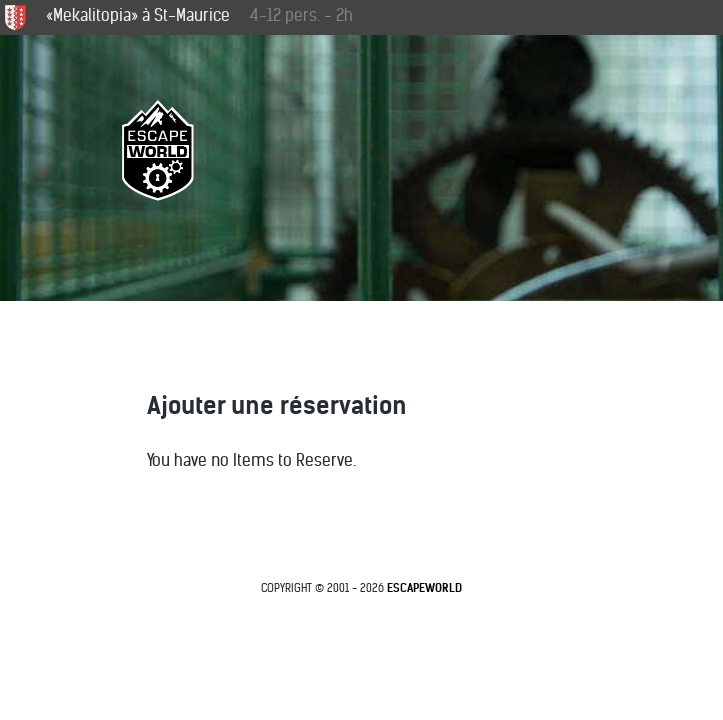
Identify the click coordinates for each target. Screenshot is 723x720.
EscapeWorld (424, 588)
